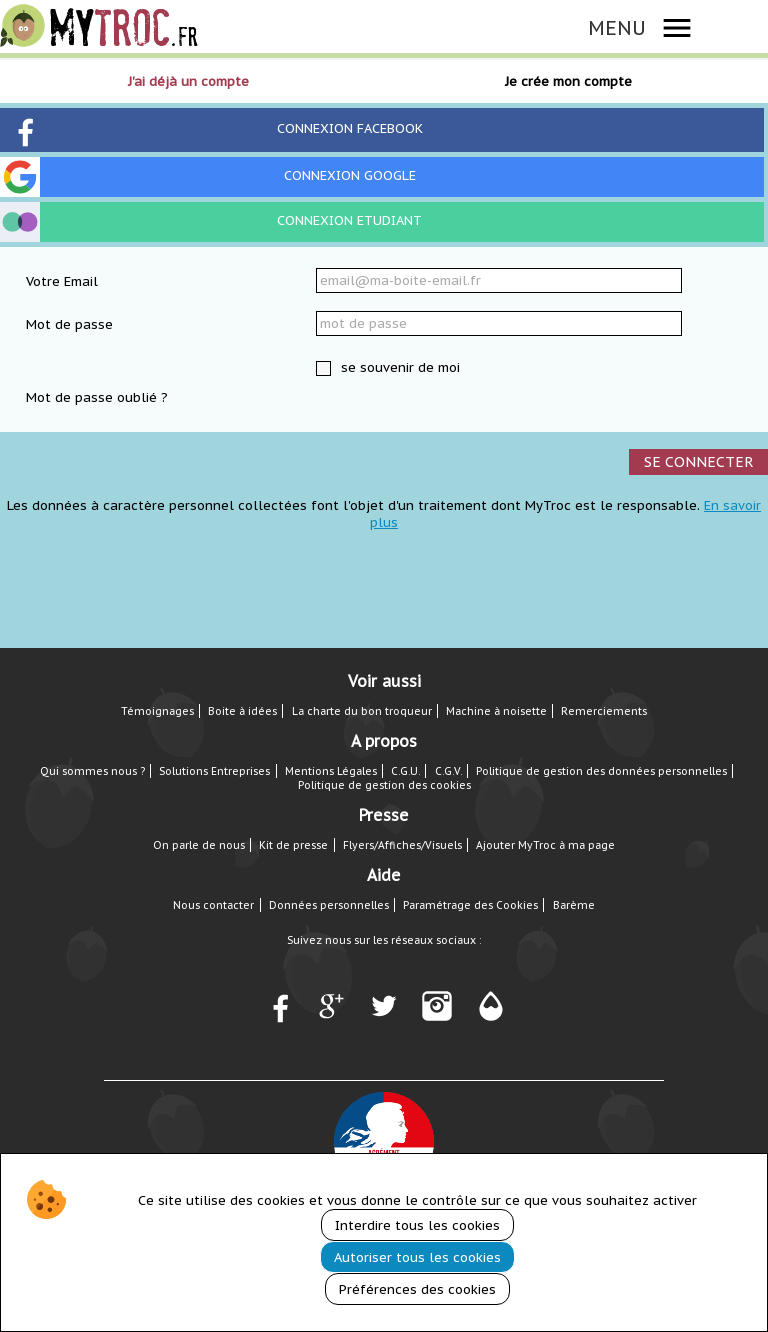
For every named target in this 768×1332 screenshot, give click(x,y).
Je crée (568, 81)
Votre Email (62, 281)
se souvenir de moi (398, 367)
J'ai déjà (188, 81)
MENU (617, 27)
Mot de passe (69, 324)
